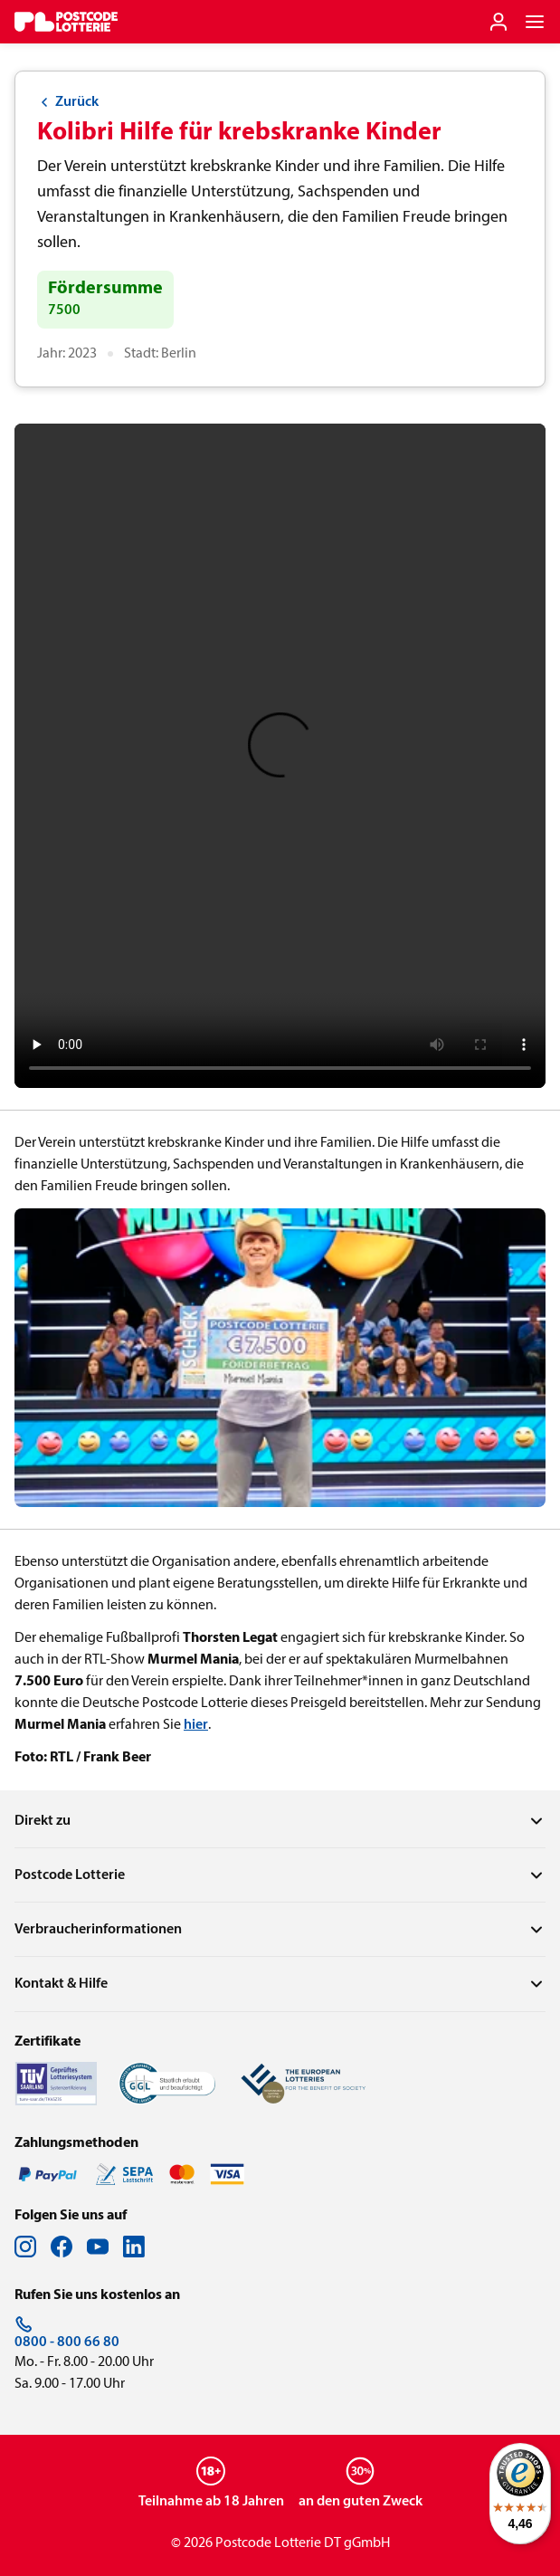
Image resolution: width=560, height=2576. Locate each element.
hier (196, 1725)
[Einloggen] (498, 22)
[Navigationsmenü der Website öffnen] (535, 21)
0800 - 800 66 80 (66, 2332)
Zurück (68, 102)
